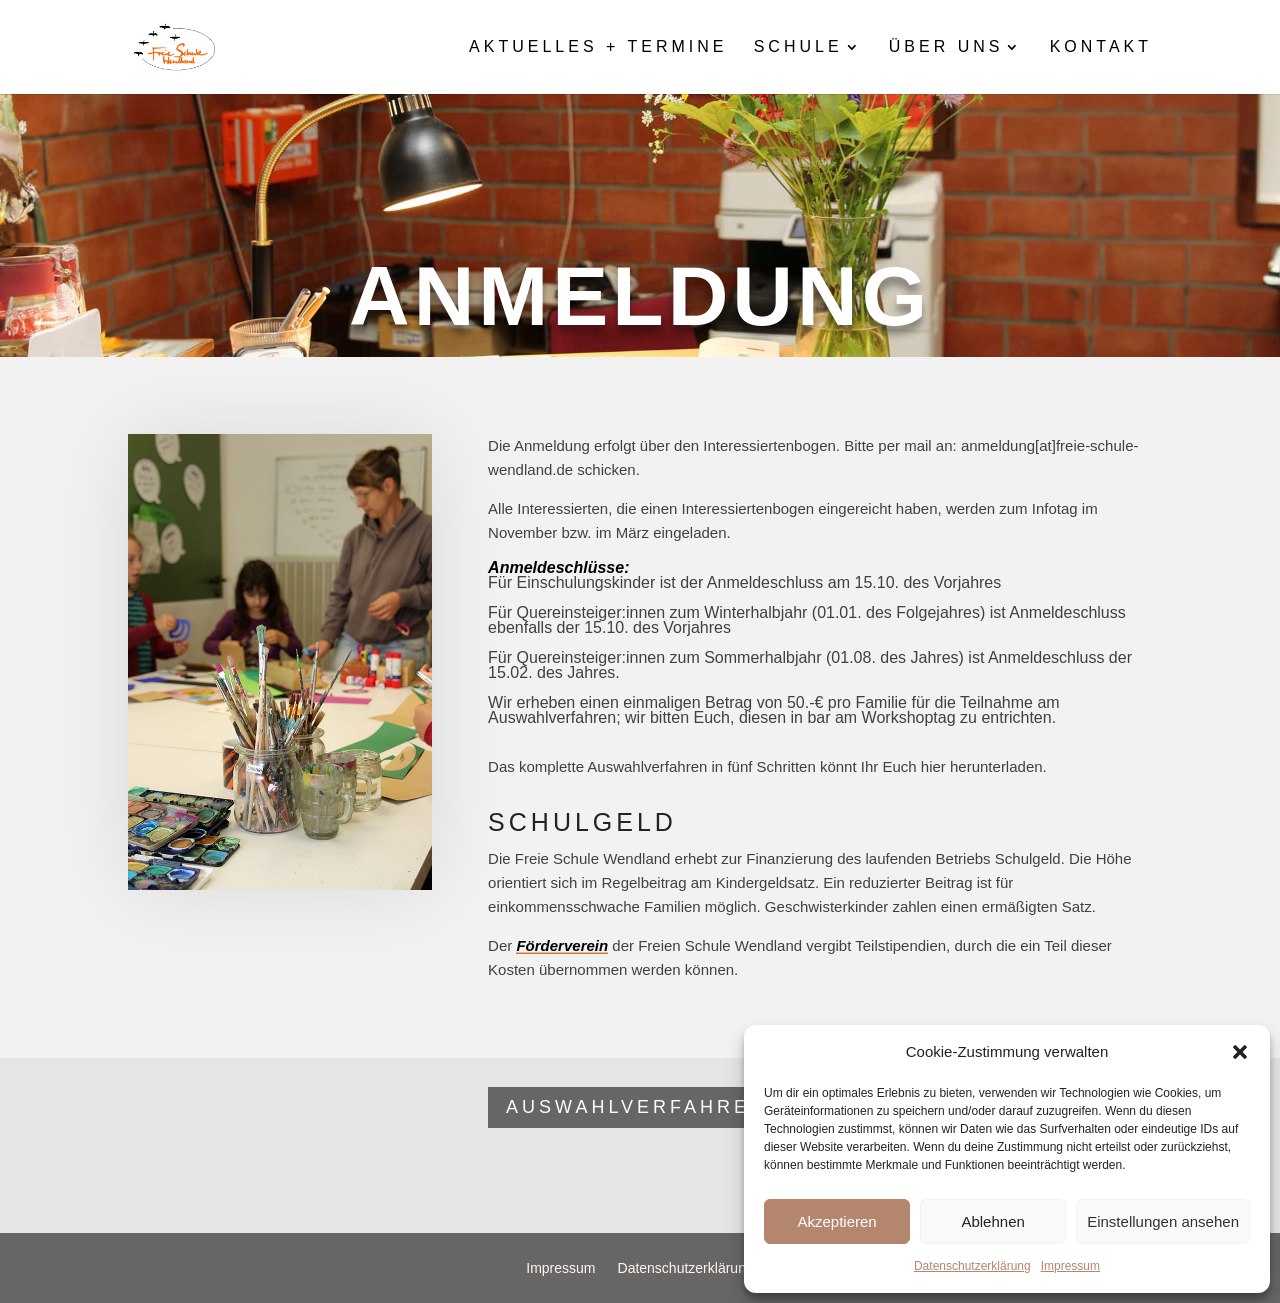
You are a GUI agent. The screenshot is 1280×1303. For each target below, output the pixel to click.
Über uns (946, 47)
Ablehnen (992, 1221)
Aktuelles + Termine (598, 47)
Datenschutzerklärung (972, 1266)
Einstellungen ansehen (1163, 1221)
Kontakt (1101, 47)
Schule (798, 47)
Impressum (1070, 1266)
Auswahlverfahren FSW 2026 (699, 1107)
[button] (1240, 1052)
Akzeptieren (836, 1221)
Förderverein (562, 945)
